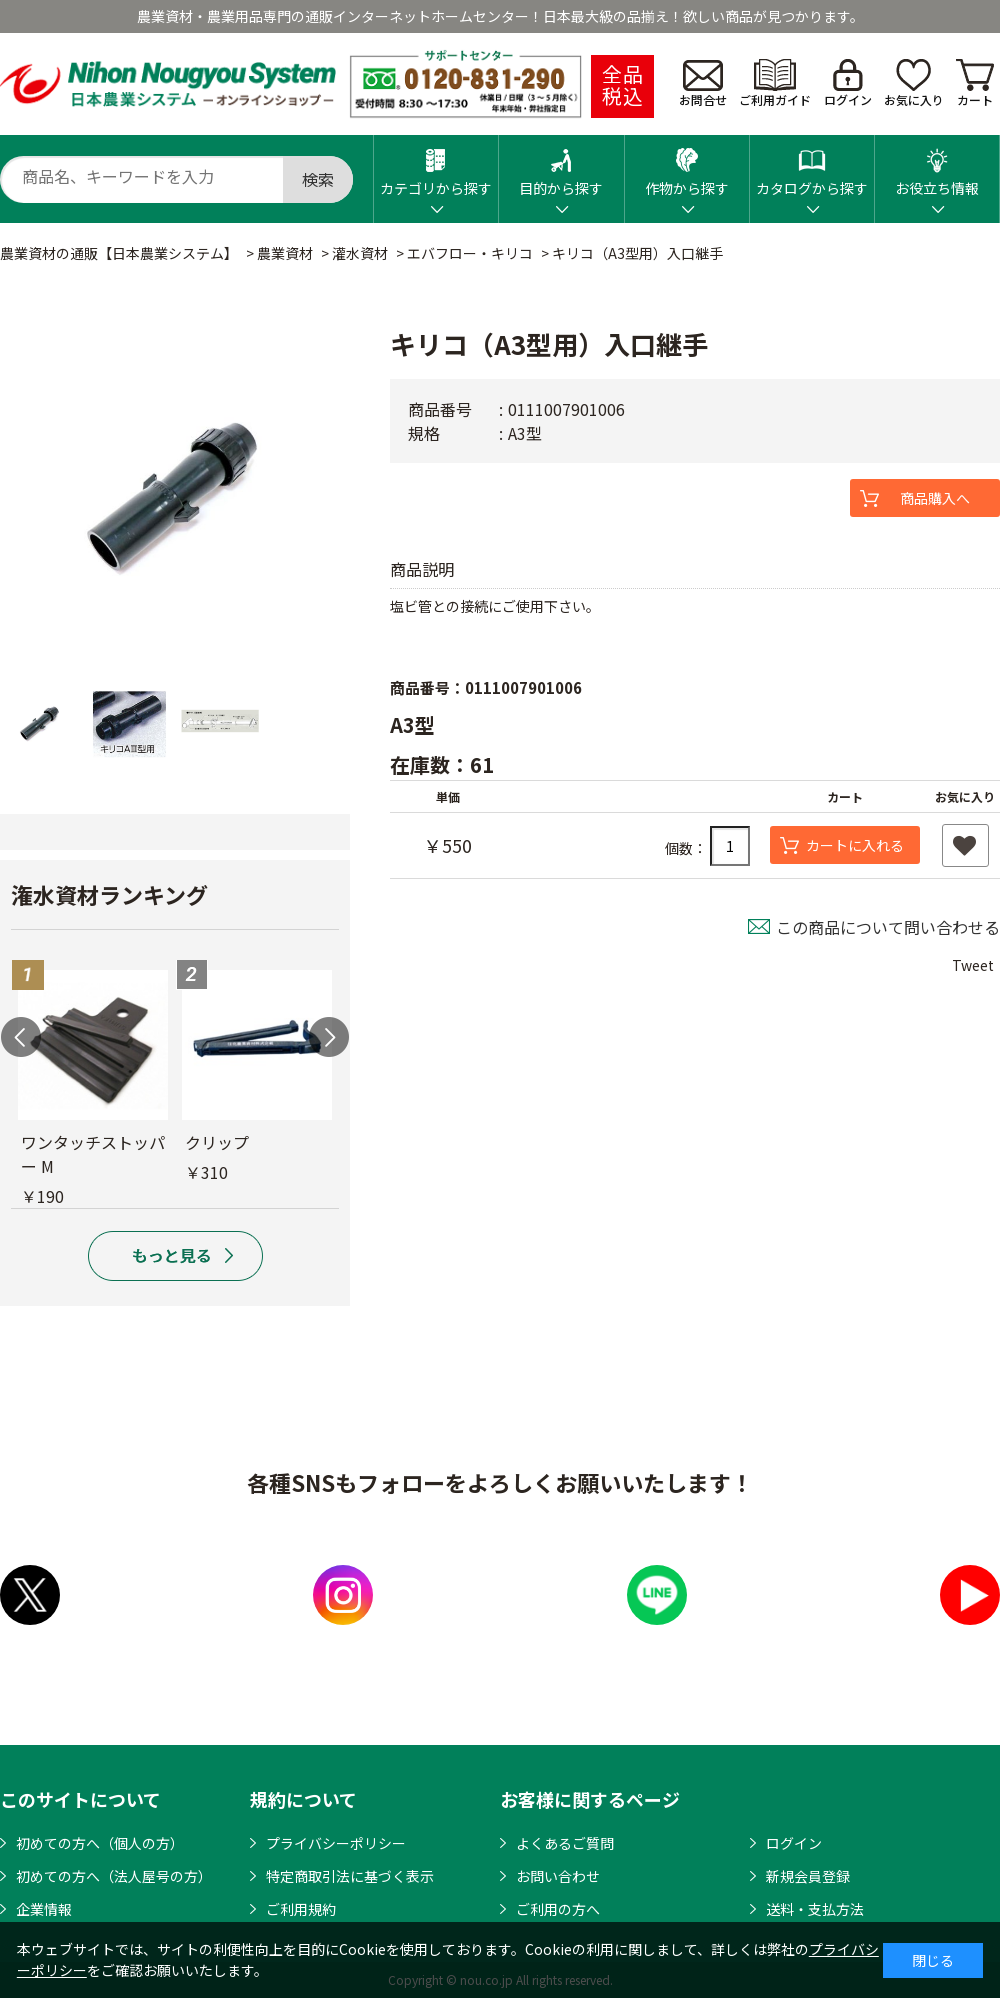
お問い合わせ (558, 1876)
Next (329, 1037)
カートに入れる (855, 845)
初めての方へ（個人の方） (100, 1843)
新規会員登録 (808, 1876)
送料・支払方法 (815, 1909)
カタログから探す (812, 166)
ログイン (848, 83)
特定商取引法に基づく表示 (350, 1876)
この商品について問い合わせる (888, 927)
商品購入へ (935, 498)
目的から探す (561, 166)
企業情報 (44, 1909)
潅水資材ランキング (109, 894)
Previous (21, 1037)
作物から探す (687, 166)
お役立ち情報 (937, 166)
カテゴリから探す (436, 166)
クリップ (217, 1142)
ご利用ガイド (775, 83)
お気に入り (914, 83)
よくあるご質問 (565, 1843)
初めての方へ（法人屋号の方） (114, 1876)
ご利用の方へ (558, 1909)
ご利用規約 (301, 1909)
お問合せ (703, 84)
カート (975, 83)
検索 (318, 179)
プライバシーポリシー (336, 1843)
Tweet (973, 965)
